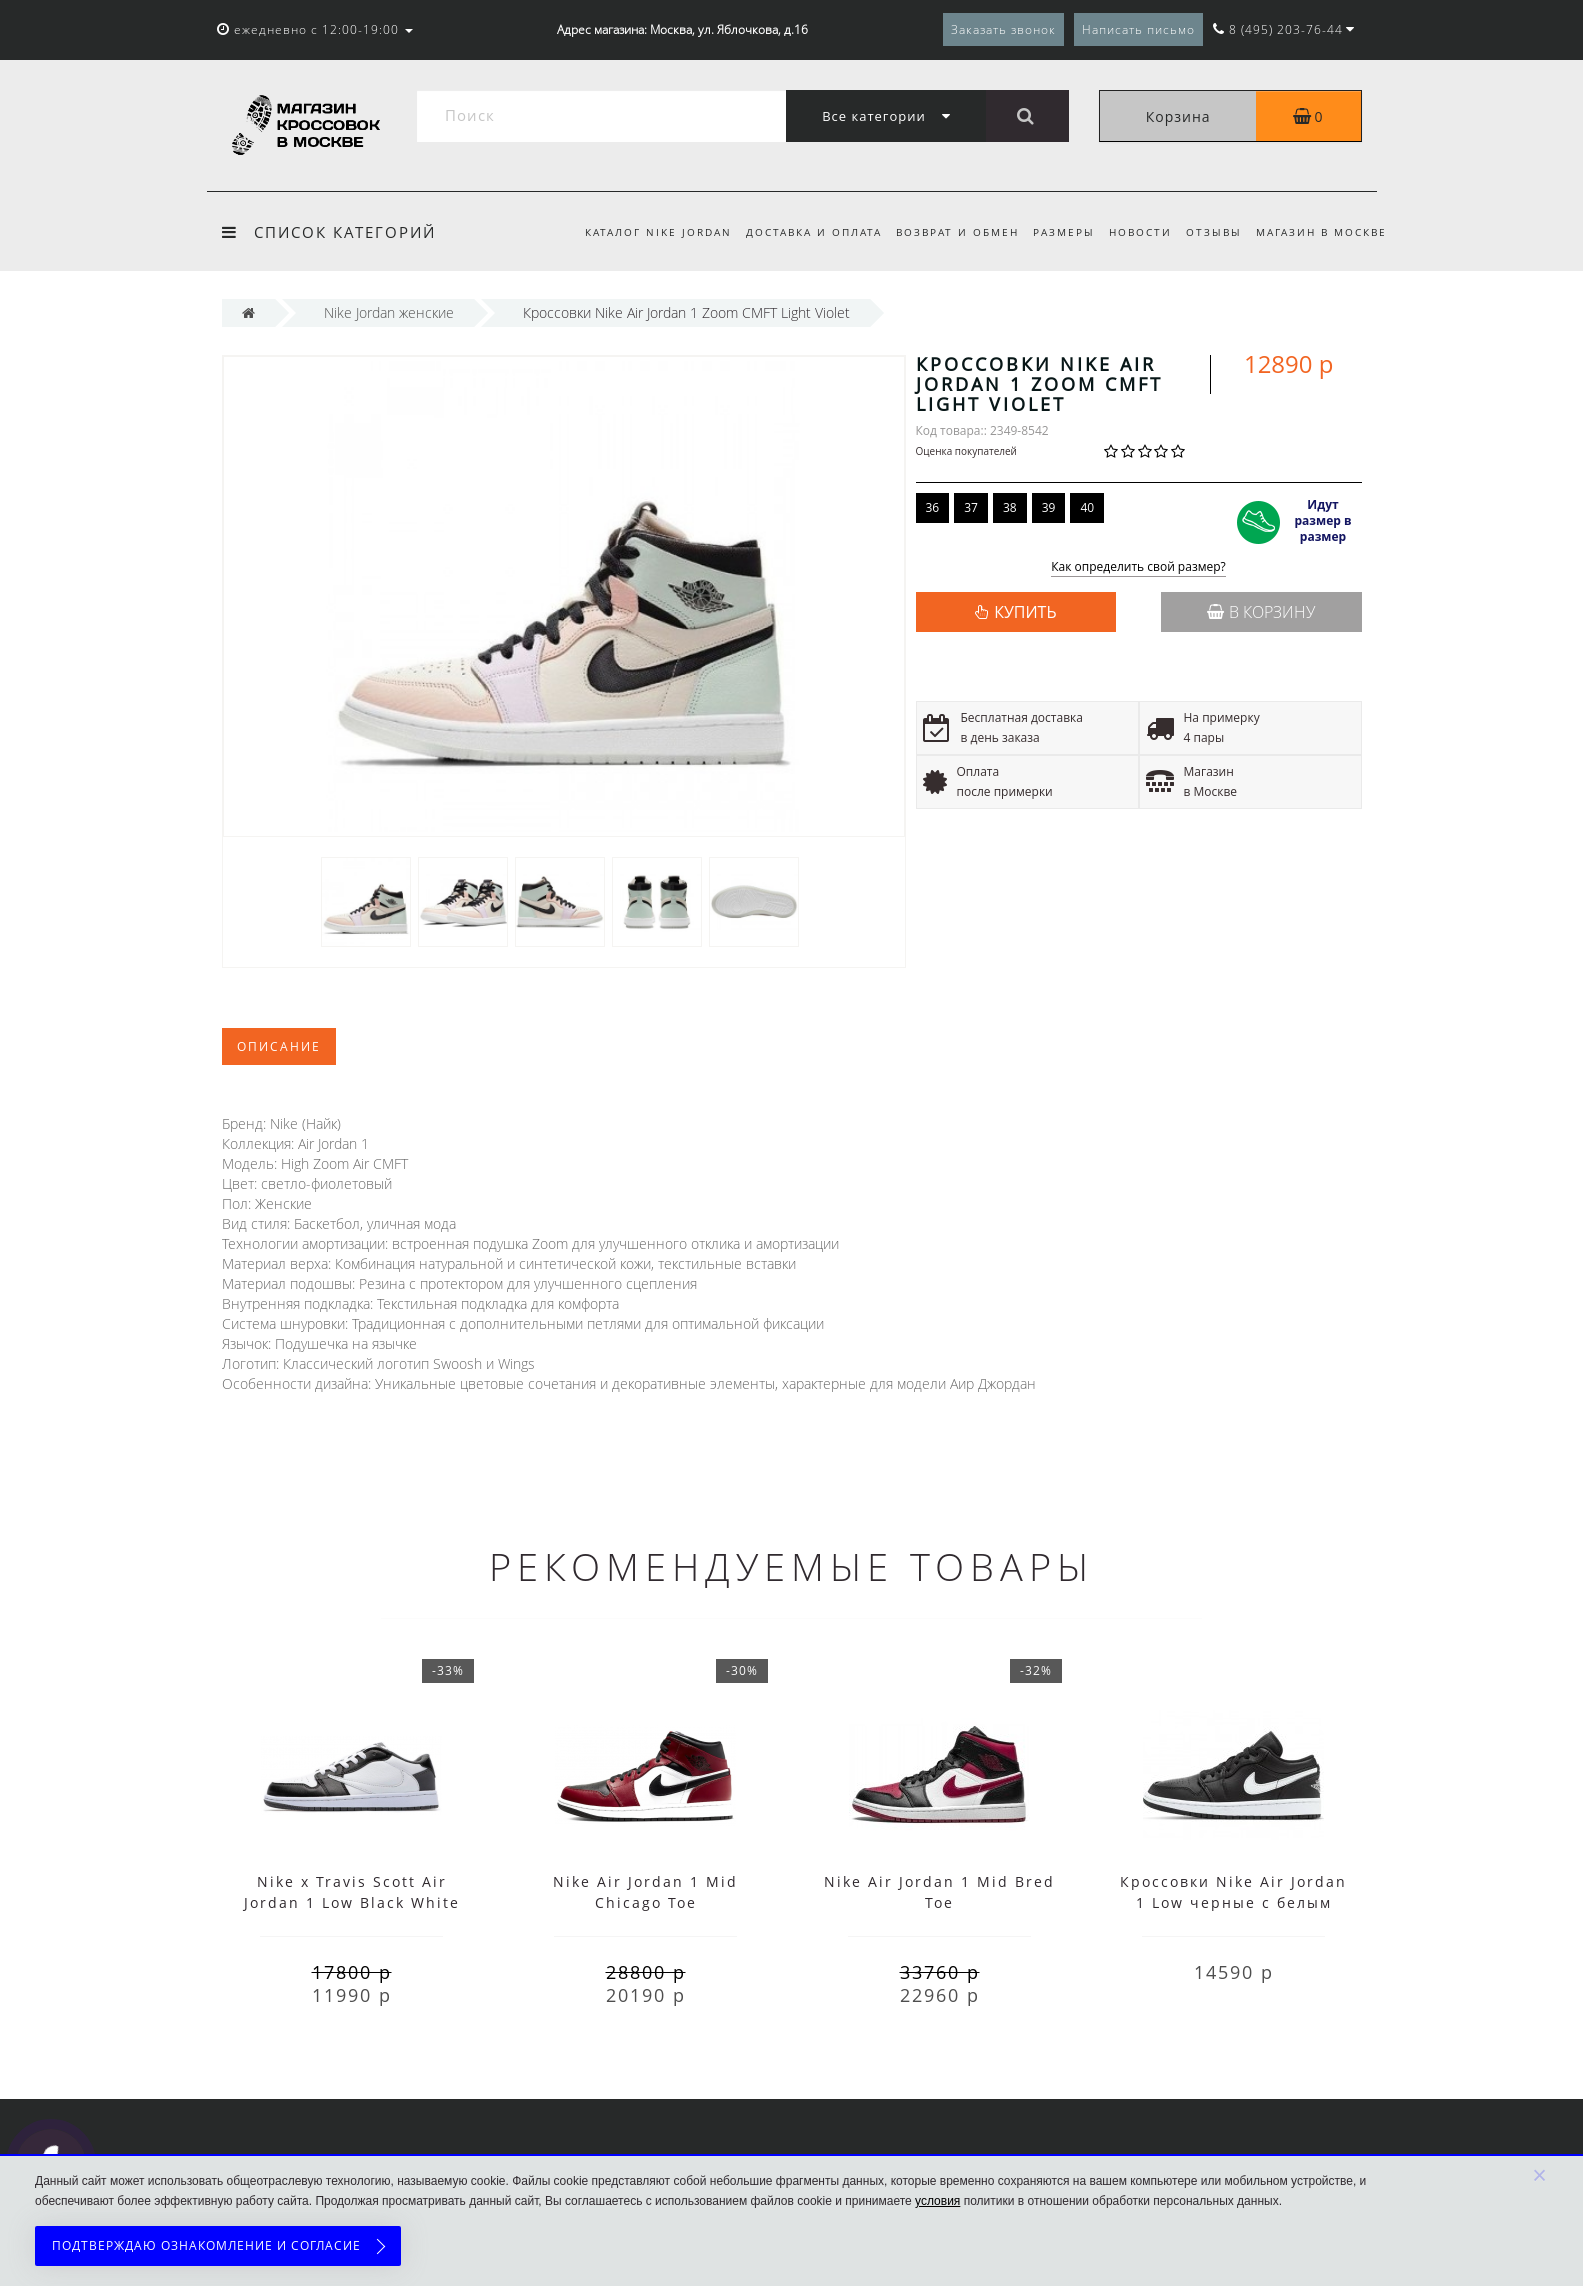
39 (1049, 507)
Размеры (1055, 232)
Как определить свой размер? (1138, 567)
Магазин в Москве (1321, 232)
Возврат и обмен (945, 232)
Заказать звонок (1003, 29)
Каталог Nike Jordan (639, 232)
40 (1087, 507)
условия (937, 2201)
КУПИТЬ (1025, 612)
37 (971, 507)
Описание (279, 1046)
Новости (1134, 232)
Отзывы (1211, 232)
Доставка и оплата (798, 232)
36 (933, 507)
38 (1010, 507)
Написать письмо (1138, 29)
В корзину (1261, 612)
